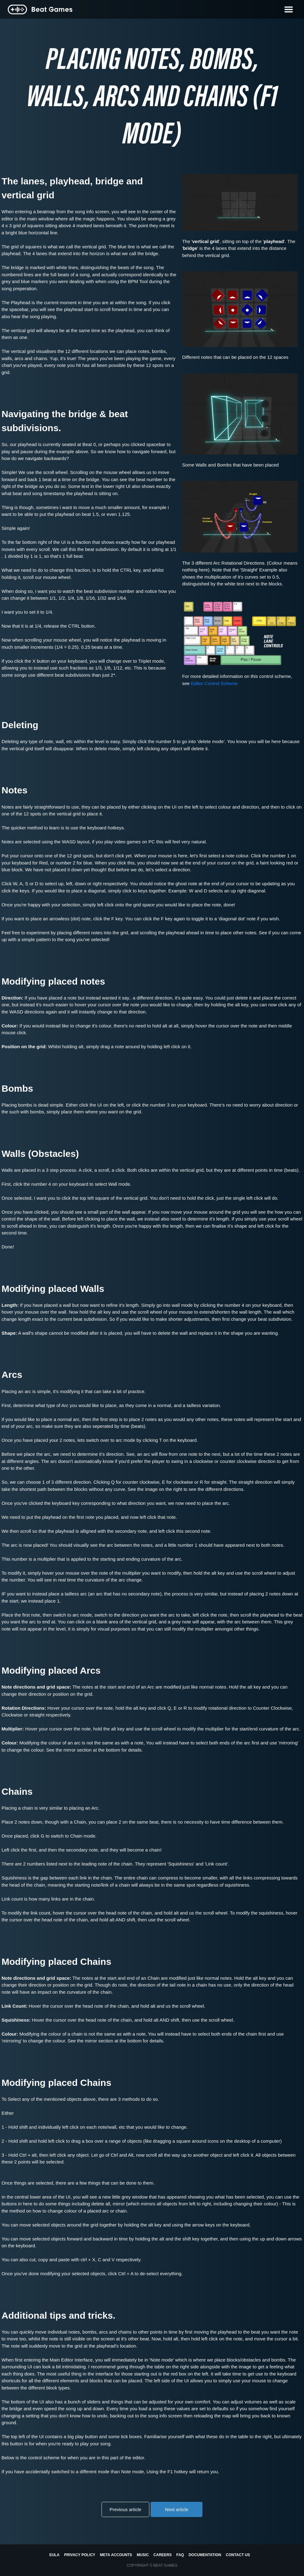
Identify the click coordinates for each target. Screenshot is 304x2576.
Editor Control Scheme (214, 683)
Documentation (204, 2555)
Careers (162, 2555)
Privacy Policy (79, 2555)
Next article (176, 2509)
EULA (54, 2555)
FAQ (180, 2555)
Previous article (126, 2509)
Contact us (238, 2555)
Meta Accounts (116, 2555)
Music (143, 2555)
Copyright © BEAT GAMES (152, 2565)
